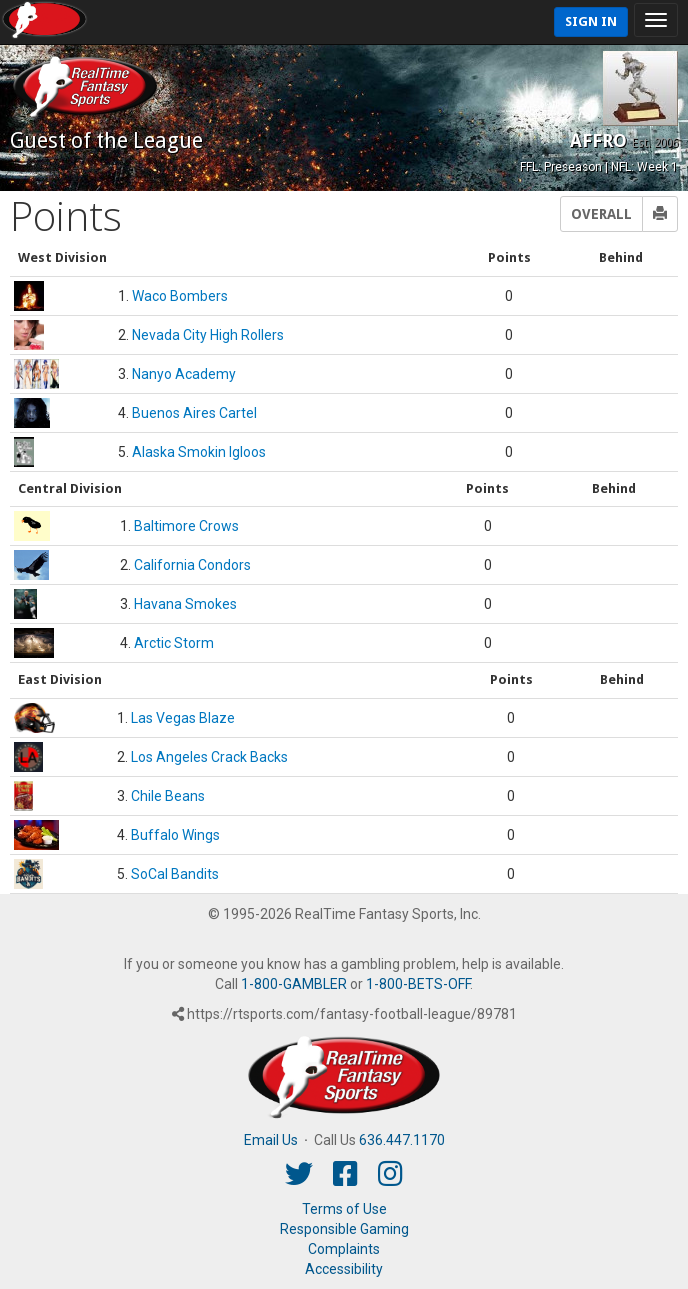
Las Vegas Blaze (183, 718)
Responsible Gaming (344, 1229)
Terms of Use (344, 1209)
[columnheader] (231, 258)
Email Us (271, 1140)
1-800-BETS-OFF (418, 984)
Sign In (591, 21)
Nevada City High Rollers (208, 335)
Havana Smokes (185, 604)
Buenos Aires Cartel (194, 413)
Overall (601, 214)
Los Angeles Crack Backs (209, 757)
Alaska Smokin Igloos (199, 452)
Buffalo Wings (175, 835)
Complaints (344, 1249)
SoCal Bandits (175, 874)
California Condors (192, 565)
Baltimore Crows (186, 526)
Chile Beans (168, 796)
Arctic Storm (174, 643)
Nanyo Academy (184, 374)
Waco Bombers (180, 296)
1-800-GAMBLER (294, 984)
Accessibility (344, 1269)
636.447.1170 (402, 1140)
